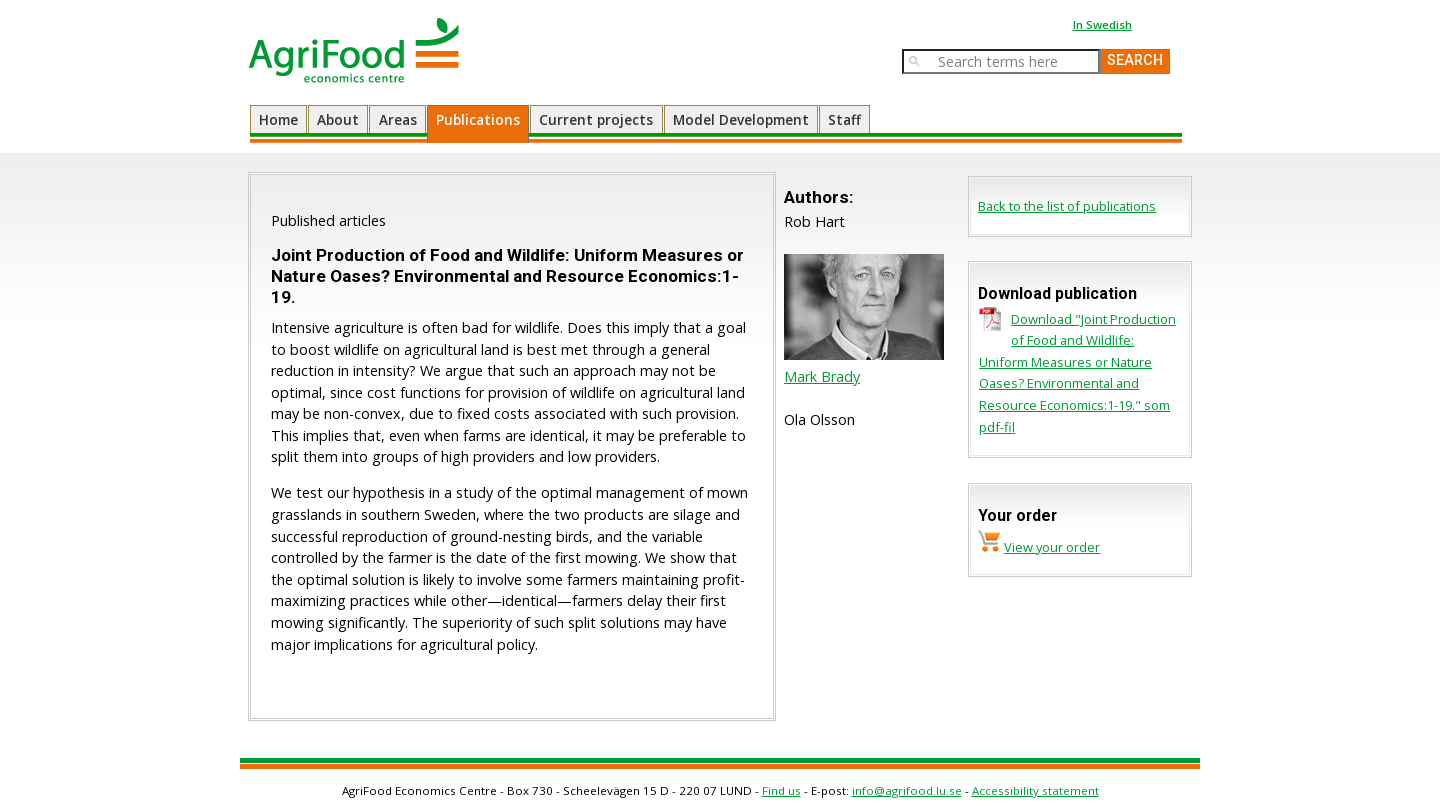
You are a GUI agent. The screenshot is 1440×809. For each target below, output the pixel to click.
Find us (781, 790)
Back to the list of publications (1067, 206)
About (338, 119)
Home (278, 119)
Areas (398, 119)
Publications (478, 119)
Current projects (596, 119)
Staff (844, 119)
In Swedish (1102, 24)
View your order (1052, 547)
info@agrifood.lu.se (907, 790)
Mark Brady (822, 376)
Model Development (741, 119)
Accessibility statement (1035, 790)
